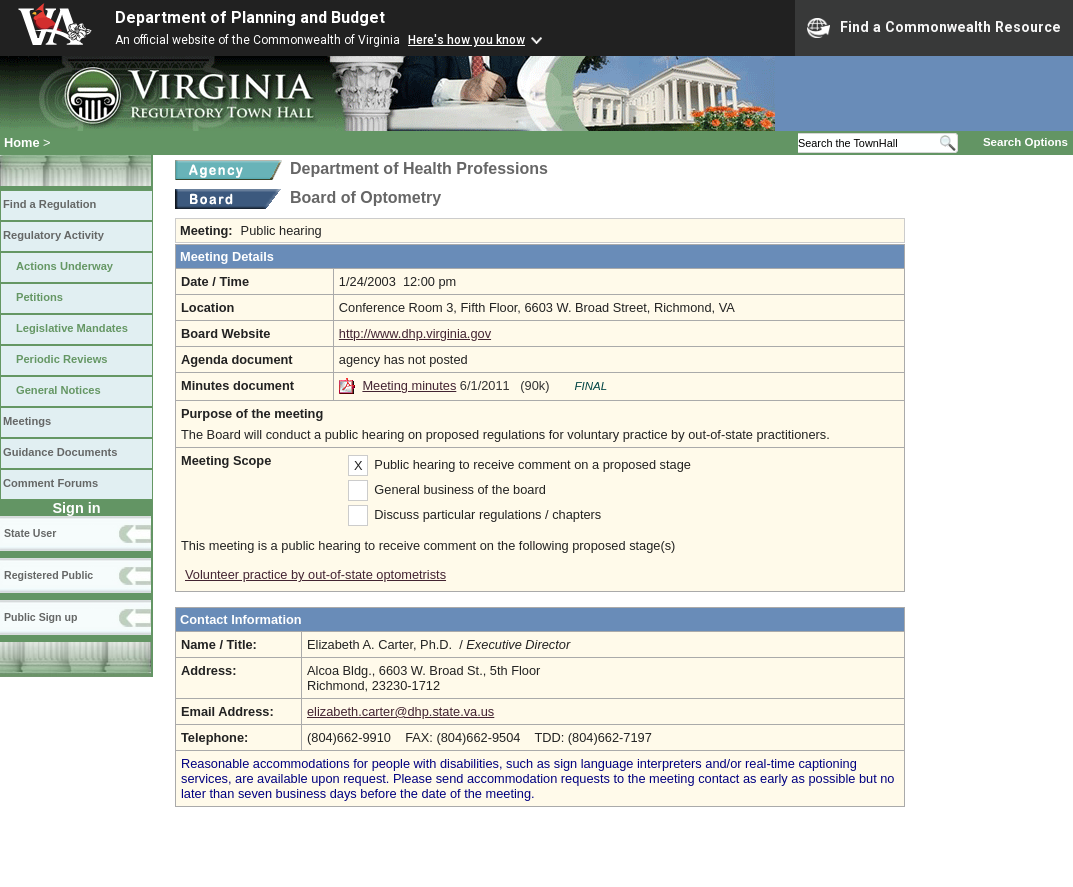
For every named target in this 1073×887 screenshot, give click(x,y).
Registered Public (48, 575)
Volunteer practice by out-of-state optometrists (315, 574)
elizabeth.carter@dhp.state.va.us (400, 711)
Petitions (39, 297)
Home (22, 142)
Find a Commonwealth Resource (934, 28)
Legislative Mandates (72, 328)
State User (30, 533)
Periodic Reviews (62, 359)
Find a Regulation (49, 204)
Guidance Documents (60, 452)
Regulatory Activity (53, 235)
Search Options (1025, 142)
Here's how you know (466, 40)
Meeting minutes (409, 385)
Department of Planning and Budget (250, 17)
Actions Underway (64, 266)
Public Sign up (40, 617)
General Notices (58, 390)
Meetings (27, 421)
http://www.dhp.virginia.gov (415, 333)
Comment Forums (50, 483)
